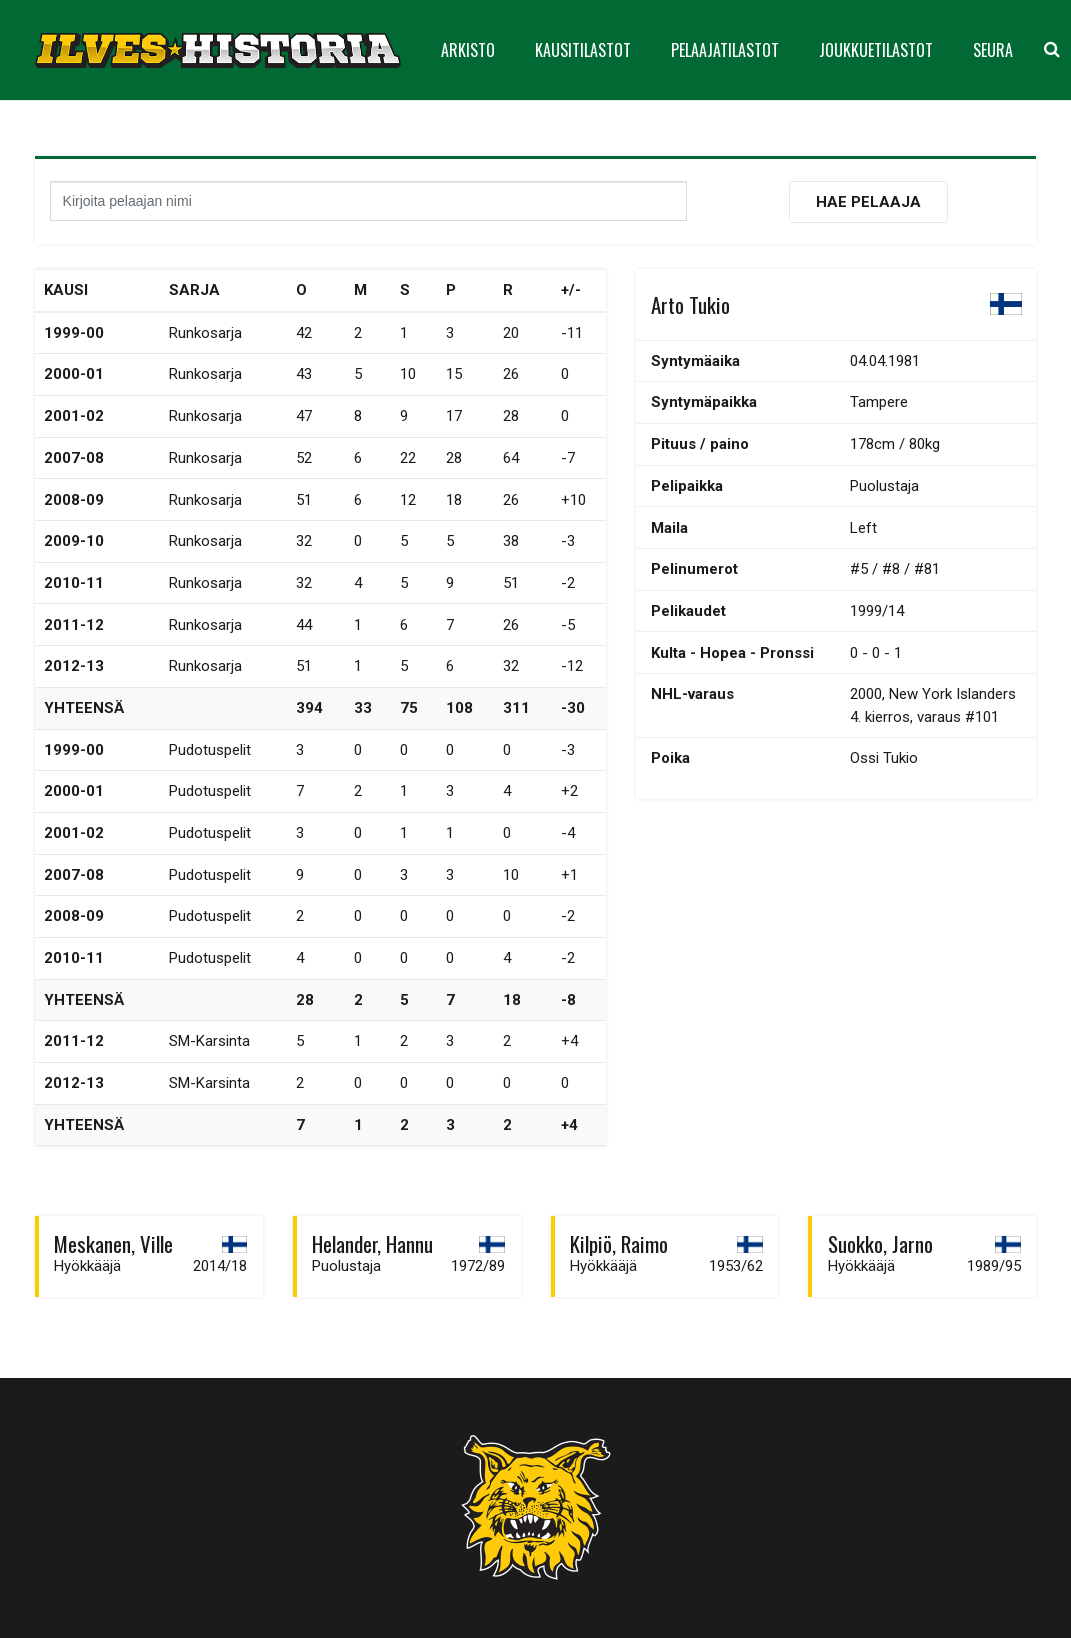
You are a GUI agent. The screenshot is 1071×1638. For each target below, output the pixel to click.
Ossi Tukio (884, 758)
